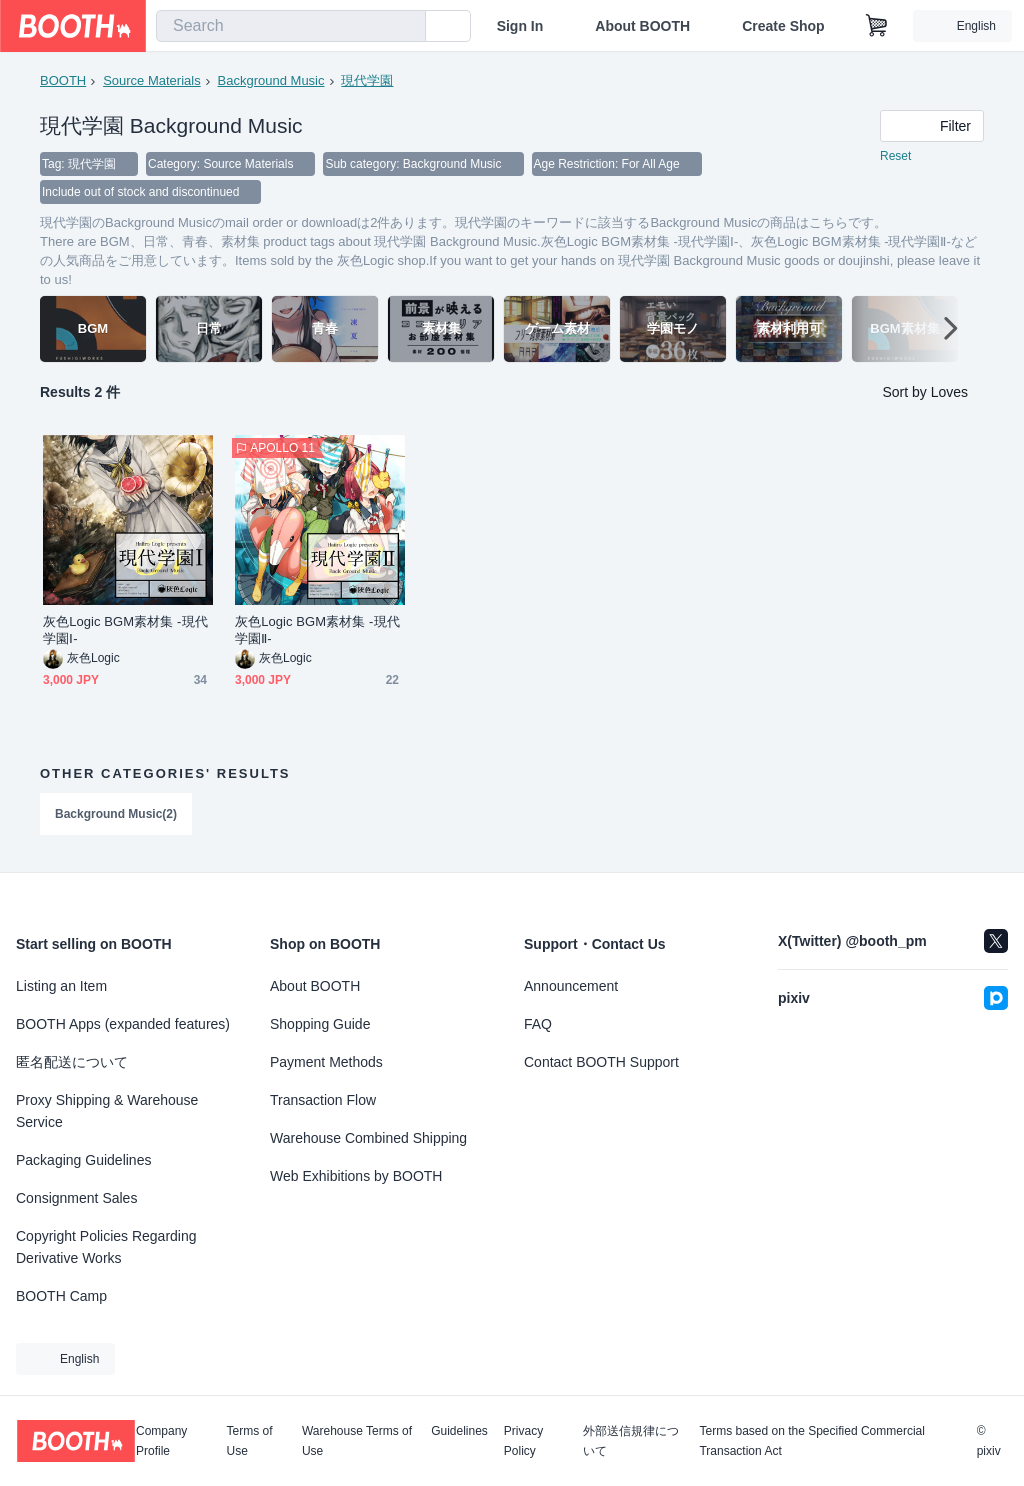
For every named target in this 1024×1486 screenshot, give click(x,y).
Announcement (571, 986)
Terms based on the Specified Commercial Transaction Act (811, 1441)
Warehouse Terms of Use (357, 1441)
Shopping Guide (320, 1024)
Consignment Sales (76, 1198)
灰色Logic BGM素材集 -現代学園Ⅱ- (317, 630)
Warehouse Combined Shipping (368, 1138)
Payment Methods (326, 1062)
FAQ (538, 1024)
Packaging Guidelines (83, 1160)
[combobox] (291, 26)
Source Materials (152, 80)
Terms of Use (250, 1441)
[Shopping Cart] (877, 26)
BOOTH (63, 80)
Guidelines (459, 1431)
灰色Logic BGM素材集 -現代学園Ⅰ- (125, 630)
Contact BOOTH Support (601, 1062)
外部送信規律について (631, 1441)
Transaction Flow (323, 1100)
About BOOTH (642, 26)
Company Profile (161, 1441)
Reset (895, 156)
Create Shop (783, 26)
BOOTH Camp (61, 1296)
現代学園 (367, 80)
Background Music (271, 80)
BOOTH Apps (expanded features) (123, 1024)
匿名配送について (72, 1062)
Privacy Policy (523, 1441)
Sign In (520, 26)
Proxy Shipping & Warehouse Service (107, 1111)
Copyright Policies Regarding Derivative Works (106, 1247)
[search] (406, 27)
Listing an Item (61, 986)
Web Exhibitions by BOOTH (356, 1176)
